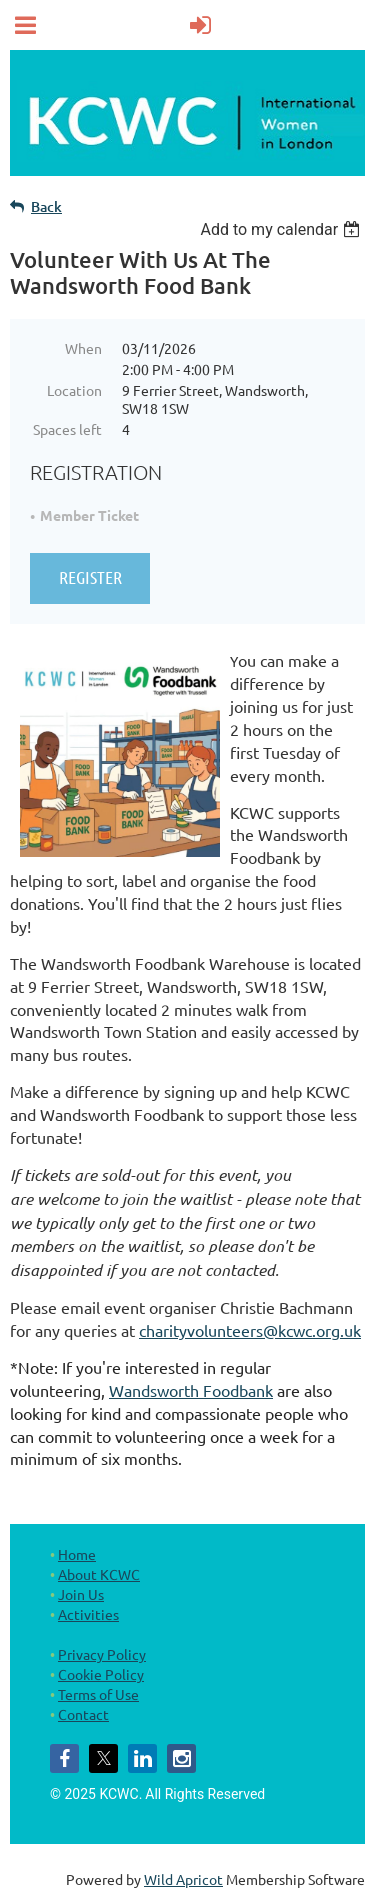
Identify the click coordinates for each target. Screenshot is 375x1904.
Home (77, 1554)
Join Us (81, 1594)
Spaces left (67, 429)
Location (74, 390)
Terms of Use (98, 1694)
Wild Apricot (183, 1879)
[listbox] (282, 229)
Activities (88, 1614)
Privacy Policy (102, 1654)
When (83, 348)
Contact (83, 1714)
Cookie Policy (101, 1674)
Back (46, 206)
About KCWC (99, 1574)
